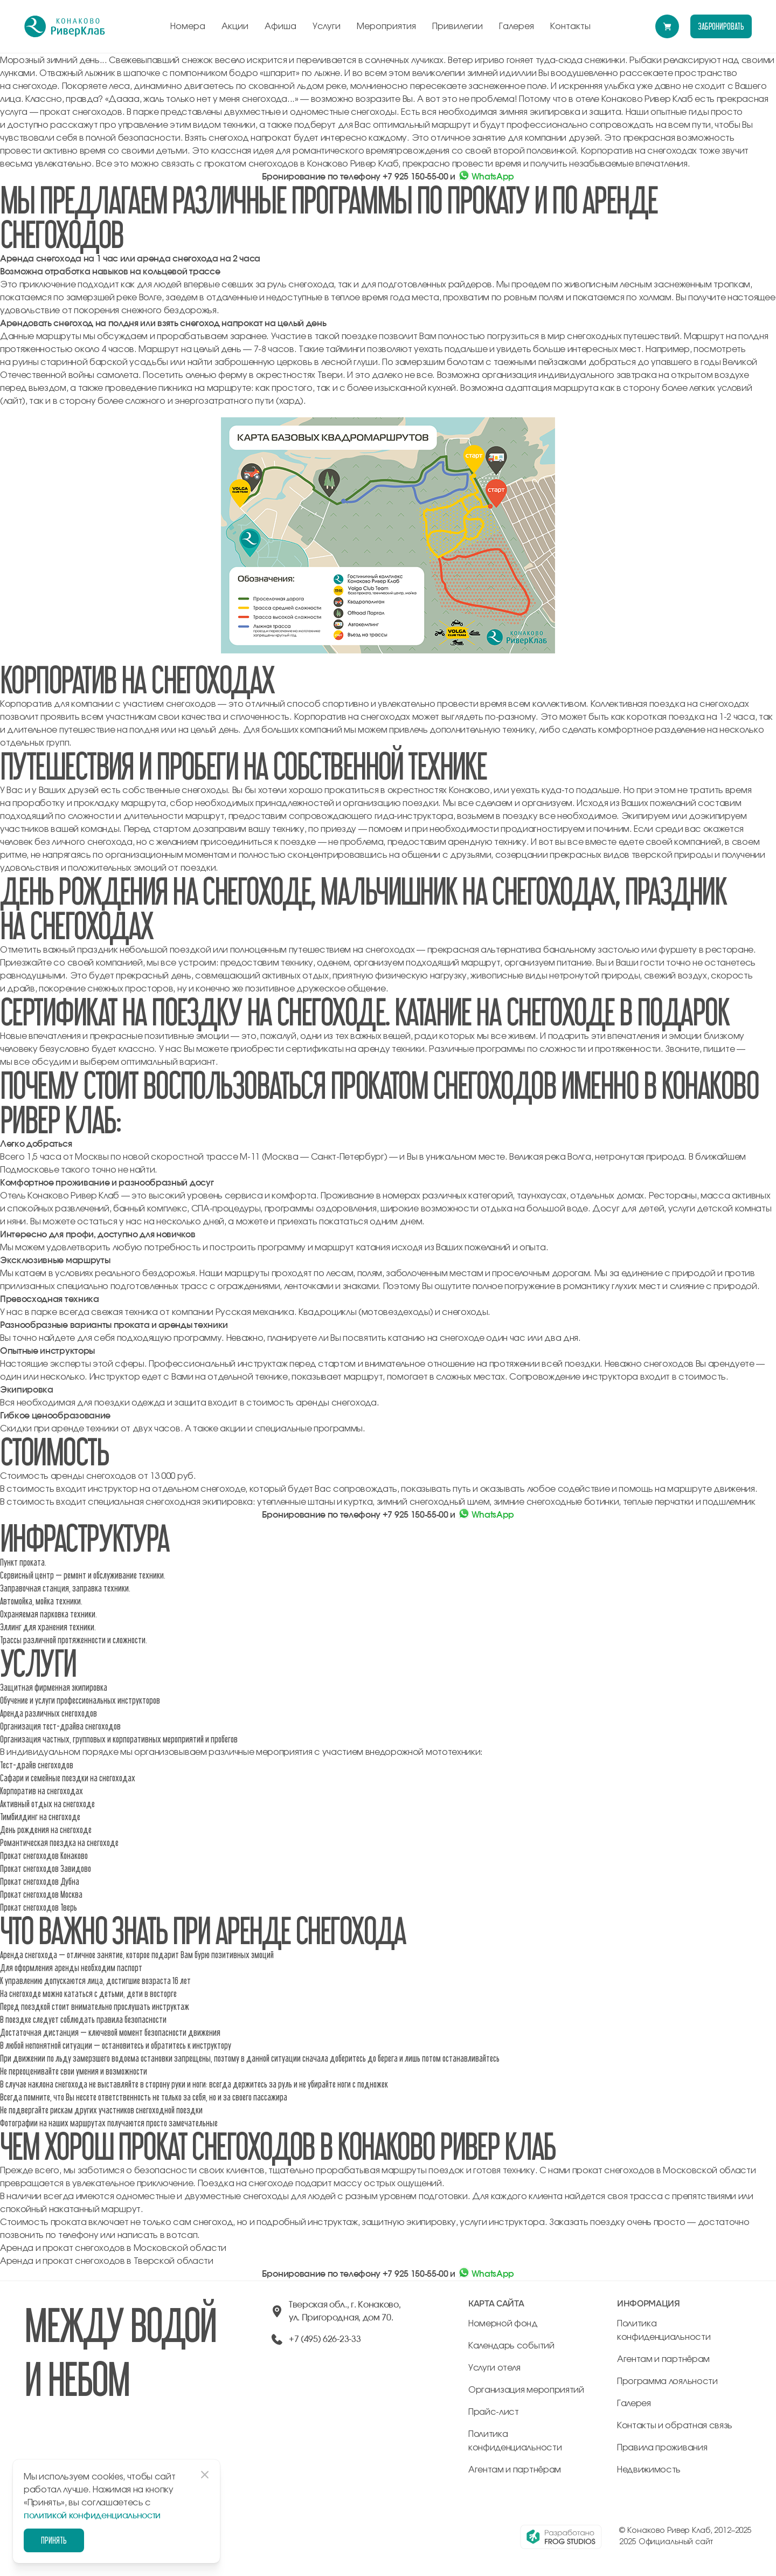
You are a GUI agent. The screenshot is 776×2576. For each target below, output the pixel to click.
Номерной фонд (503, 2323)
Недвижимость (649, 2469)
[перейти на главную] (64, 26)
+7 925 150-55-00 (415, 177)
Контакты (570, 26)
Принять (54, 2540)
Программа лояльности (667, 2381)
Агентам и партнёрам (514, 2469)
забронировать (721, 26)
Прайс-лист (493, 2412)
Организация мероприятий (526, 2390)
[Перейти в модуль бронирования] (667, 26)
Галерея (516, 26)
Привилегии (457, 26)
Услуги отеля (494, 2368)
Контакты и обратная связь (674, 2425)
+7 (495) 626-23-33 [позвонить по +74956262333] (325, 2339)
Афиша (280, 26)
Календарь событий (511, 2345)
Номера (187, 26)
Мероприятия (386, 26)
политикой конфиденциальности (92, 2515)
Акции (234, 26)
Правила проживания (662, 2447)
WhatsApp (486, 177)
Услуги (327, 26)
